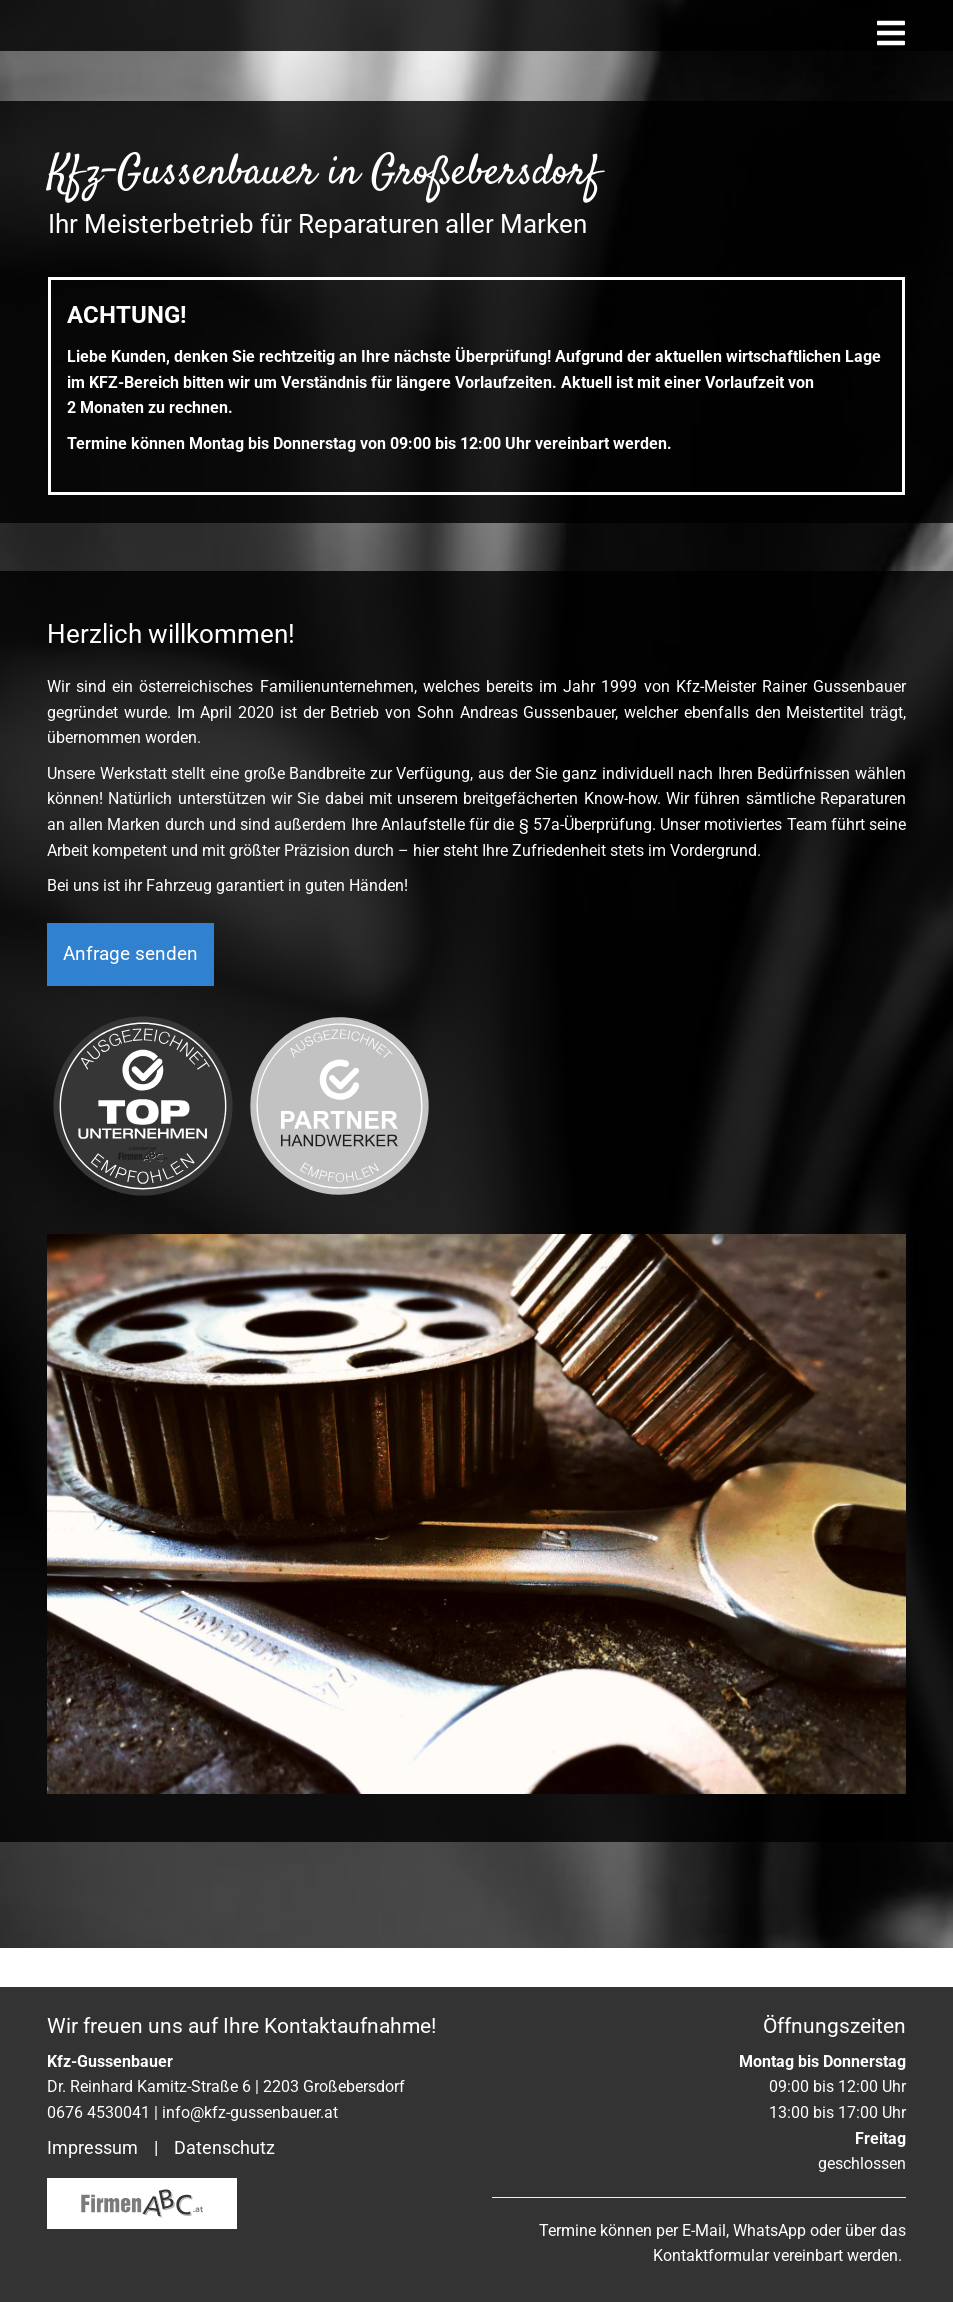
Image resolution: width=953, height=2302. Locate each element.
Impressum (92, 2147)
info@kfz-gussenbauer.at (250, 2112)
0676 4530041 (98, 2112)
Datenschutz (224, 2147)
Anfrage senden (130, 1043)
